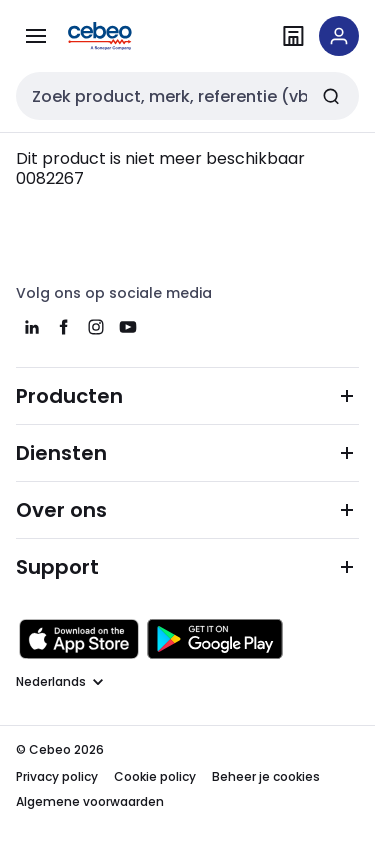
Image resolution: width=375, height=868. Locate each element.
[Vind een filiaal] (293, 36)
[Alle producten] (36, 36)
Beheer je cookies (266, 776)
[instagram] (96, 327)
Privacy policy (57, 776)
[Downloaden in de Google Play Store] (215, 639)
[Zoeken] (331, 96)
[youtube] (128, 327)
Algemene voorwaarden (90, 801)
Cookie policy (155, 776)
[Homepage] (128, 36)
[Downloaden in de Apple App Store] (79, 639)
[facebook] (64, 327)
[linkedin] (32, 327)
